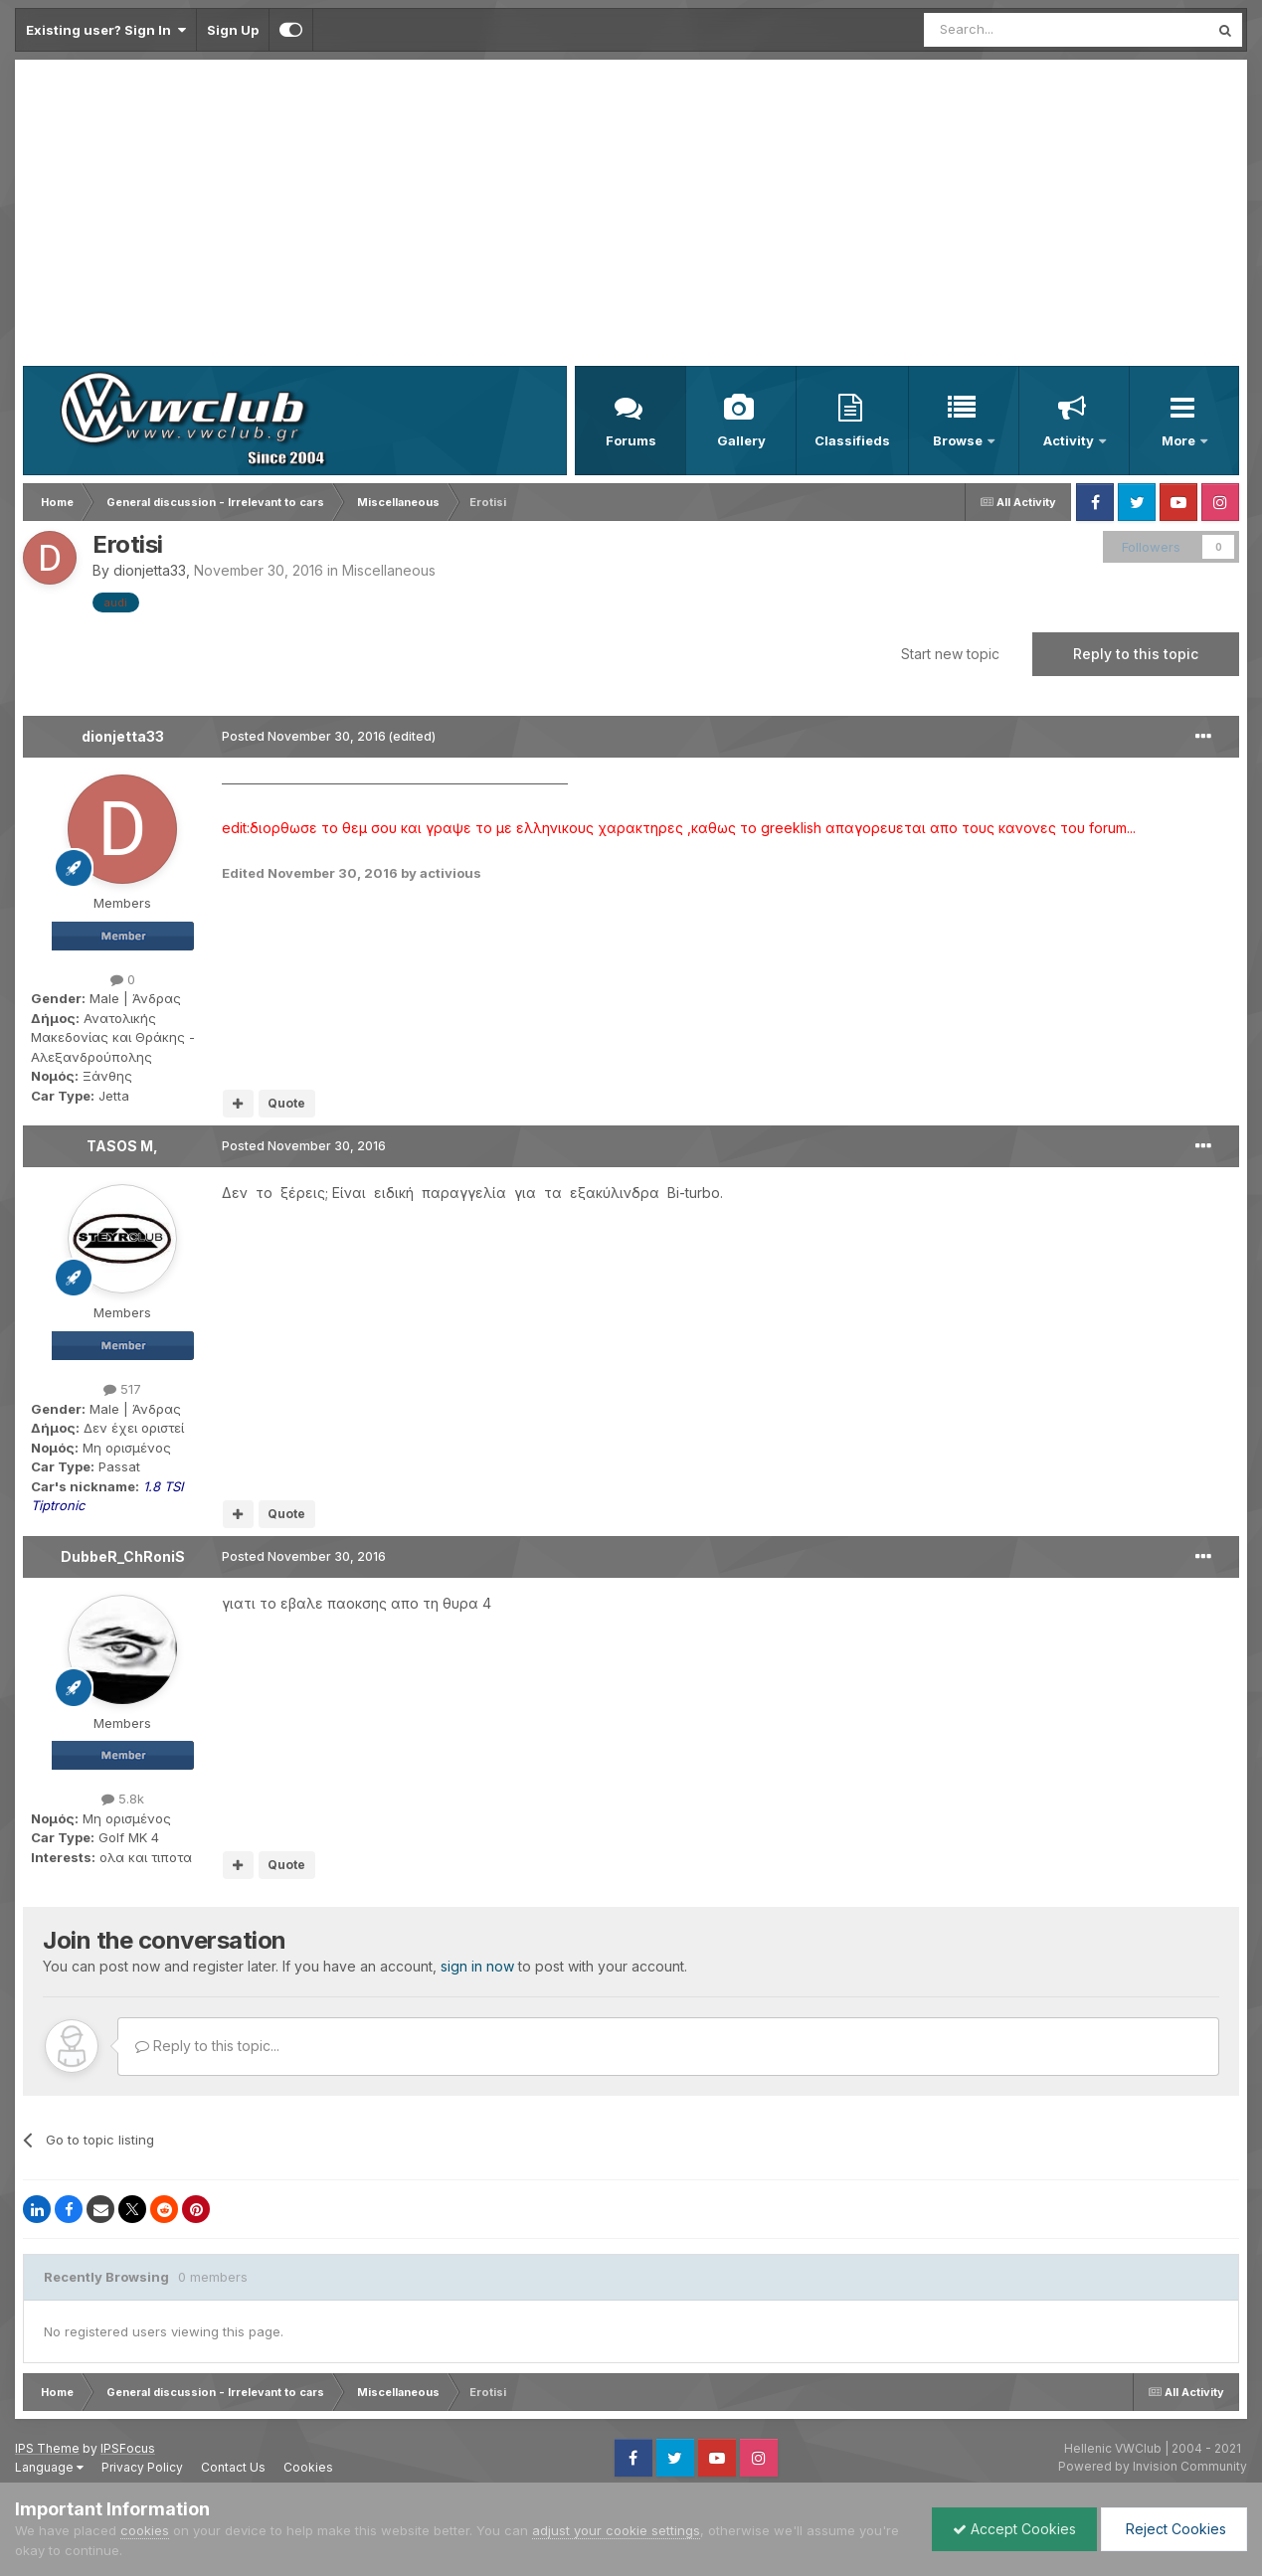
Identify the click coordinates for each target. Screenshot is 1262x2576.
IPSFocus (127, 2448)
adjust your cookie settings (616, 2530)
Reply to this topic (1135, 653)
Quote (286, 1103)
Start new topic (950, 653)
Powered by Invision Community (1152, 2466)
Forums (631, 440)
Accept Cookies (1014, 2528)
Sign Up (233, 30)
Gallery (741, 440)
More (1180, 440)
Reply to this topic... (207, 2045)
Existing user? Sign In (106, 30)
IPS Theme (47, 2448)
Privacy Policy (142, 2467)
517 (122, 1389)
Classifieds (852, 440)
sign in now (477, 1966)
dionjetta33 (149, 570)
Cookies (308, 2467)
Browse (959, 440)
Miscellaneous (389, 570)
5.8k (122, 1798)
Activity (1070, 440)
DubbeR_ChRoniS (123, 1556)
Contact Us (233, 2467)
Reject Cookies (1174, 2528)
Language (49, 2467)
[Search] (1015, 30)
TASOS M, (122, 1145)
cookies (144, 2530)
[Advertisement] (631, 217)
